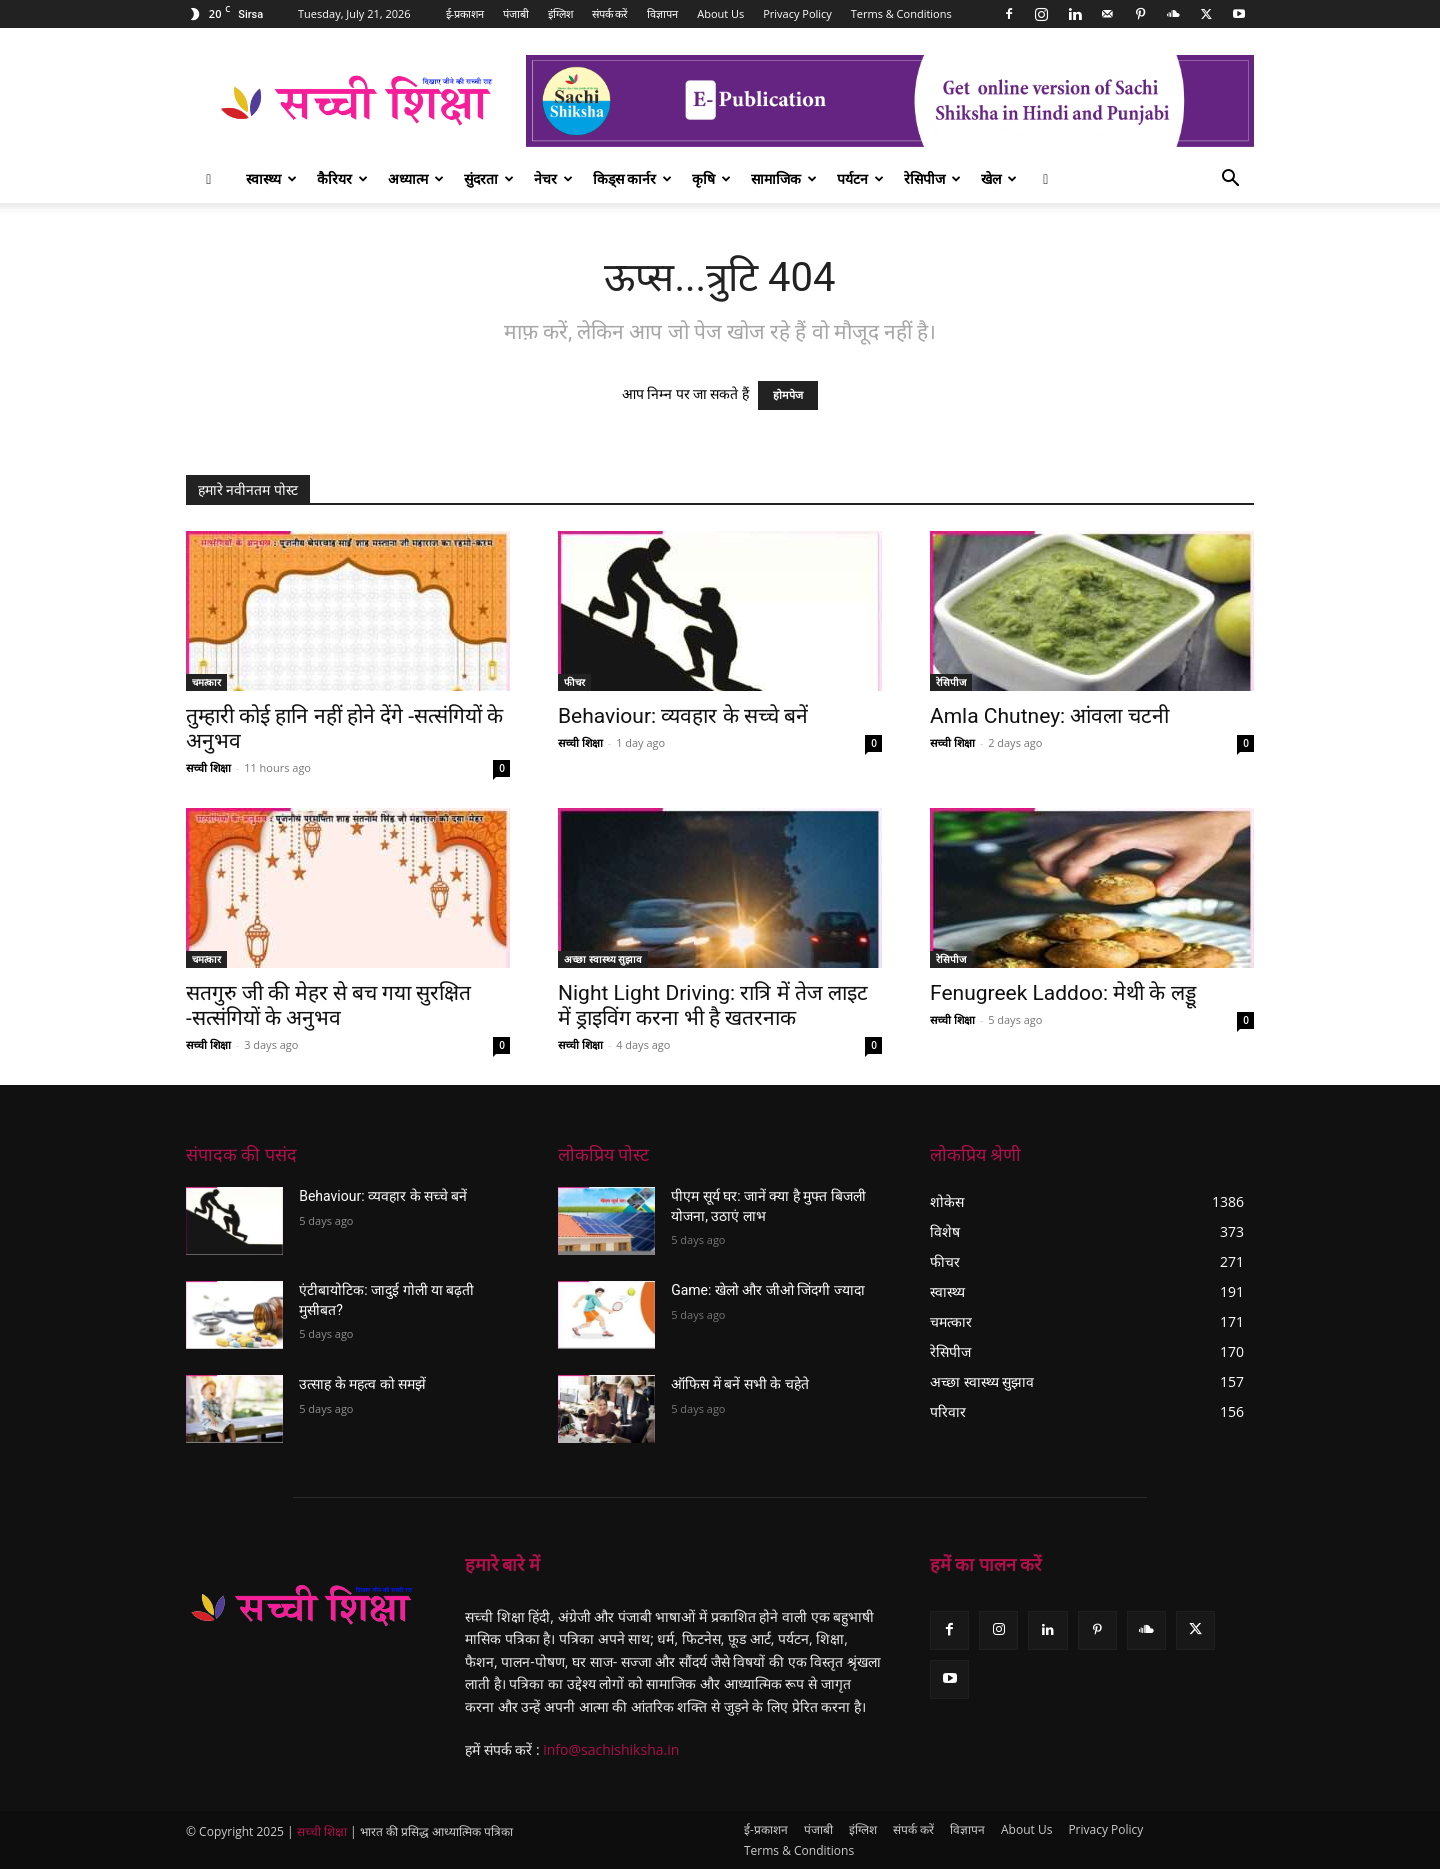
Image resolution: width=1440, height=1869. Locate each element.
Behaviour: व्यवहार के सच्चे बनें (683, 716)
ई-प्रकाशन (465, 13)
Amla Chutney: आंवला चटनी (1049, 716)
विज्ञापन (662, 13)
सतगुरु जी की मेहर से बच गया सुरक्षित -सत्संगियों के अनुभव (328, 1005)
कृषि (711, 178)
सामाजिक (784, 178)
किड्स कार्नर (633, 178)
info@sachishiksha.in (611, 1749)
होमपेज (788, 395)
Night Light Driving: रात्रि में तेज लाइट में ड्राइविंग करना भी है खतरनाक (713, 1005)
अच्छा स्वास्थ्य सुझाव (603, 959)
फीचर (574, 682)
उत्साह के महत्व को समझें (362, 1384)
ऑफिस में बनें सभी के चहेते (739, 1384)
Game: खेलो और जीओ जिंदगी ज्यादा (768, 1290)
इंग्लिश (560, 13)
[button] (1230, 180)
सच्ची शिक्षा (208, 767)
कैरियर (342, 178)
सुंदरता (489, 178)
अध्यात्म (416, 178)
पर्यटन (860, 178)
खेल (999, 178)
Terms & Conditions (901, 13)
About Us (720, 13)
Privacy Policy (797, 13)
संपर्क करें (610, 13)
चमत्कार (206, 682)
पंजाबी (516, 13)
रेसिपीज (932, 178)
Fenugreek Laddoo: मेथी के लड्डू (1063, 993)
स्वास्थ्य (271, 178)
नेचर (553, 178)
